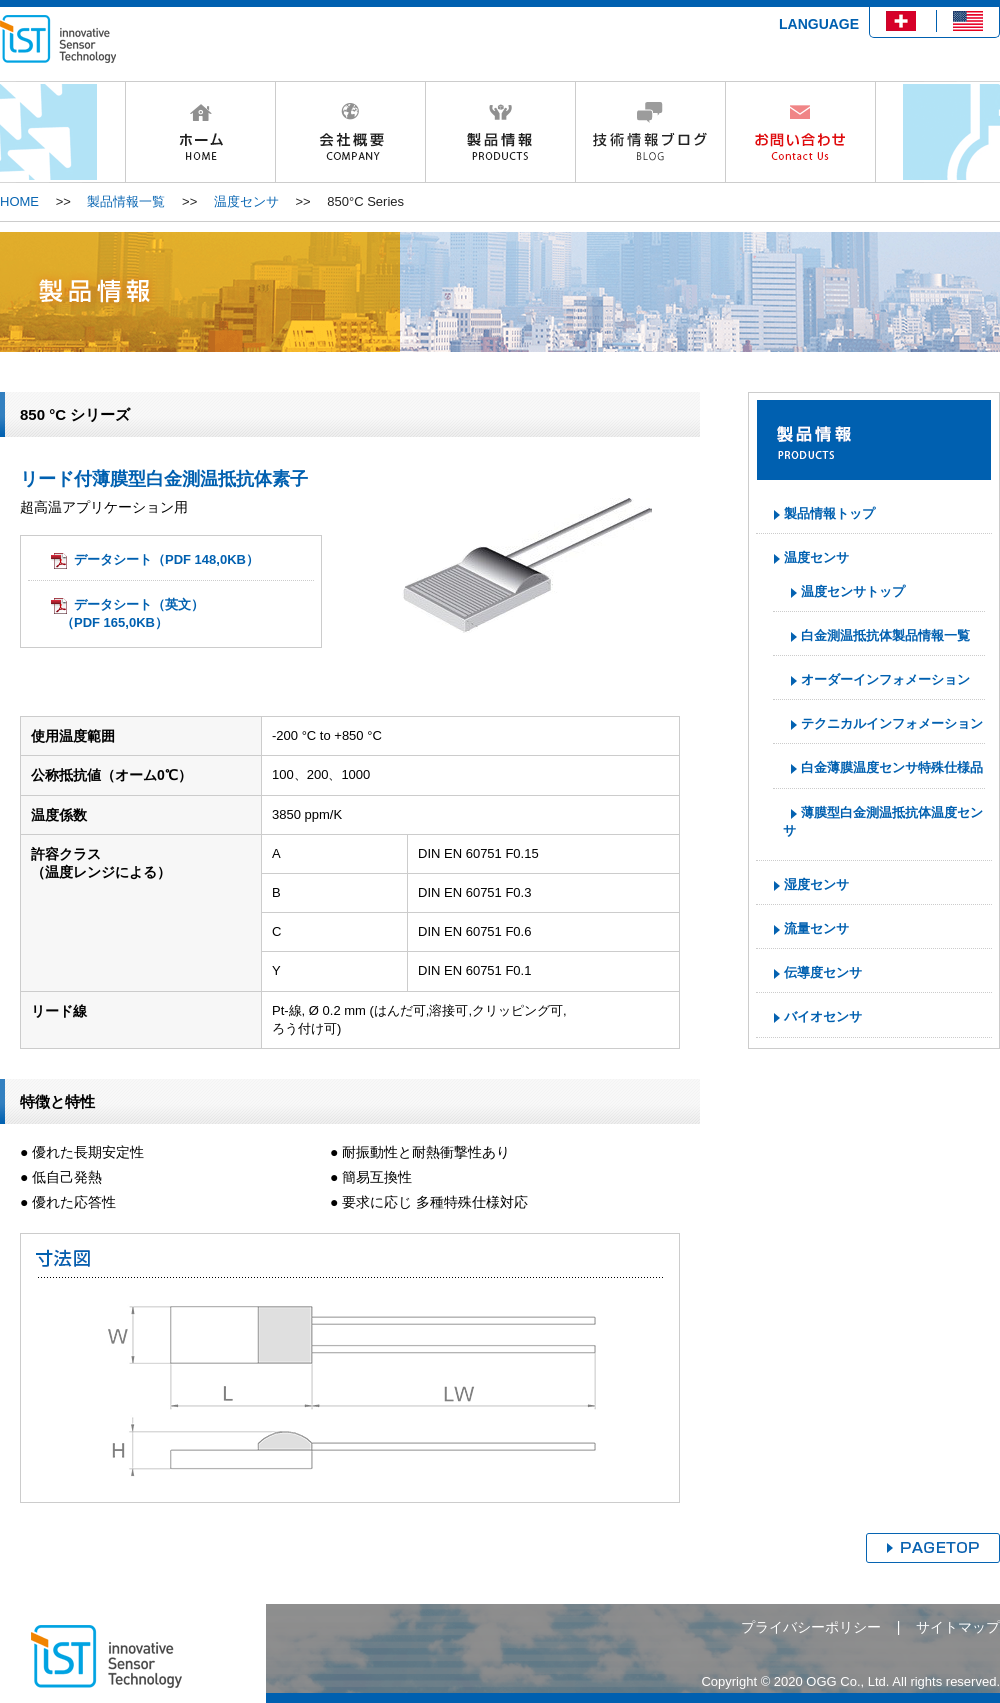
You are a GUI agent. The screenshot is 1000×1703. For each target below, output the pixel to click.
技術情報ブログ (650, 132)
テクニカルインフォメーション (892, 723)
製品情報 (500, 132)
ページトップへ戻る (933, 1548)
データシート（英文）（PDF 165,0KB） (132, 613)
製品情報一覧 (126, 201)
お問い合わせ (800, 132)
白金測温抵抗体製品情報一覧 (885, 635)
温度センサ (246, 201)
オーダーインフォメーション (885, 679)
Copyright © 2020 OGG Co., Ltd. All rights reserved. (850, 1681)
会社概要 (350, 132)
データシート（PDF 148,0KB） (166, 559)
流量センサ (816, 928)
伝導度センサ (823, 972)
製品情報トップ (829, 513)
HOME (200, 132)
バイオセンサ (823, 1016)
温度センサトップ (853, 591)
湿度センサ (816, 884)
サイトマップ (958, 1627)
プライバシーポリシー (811, 1627)
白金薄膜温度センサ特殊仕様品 (892, 767)
